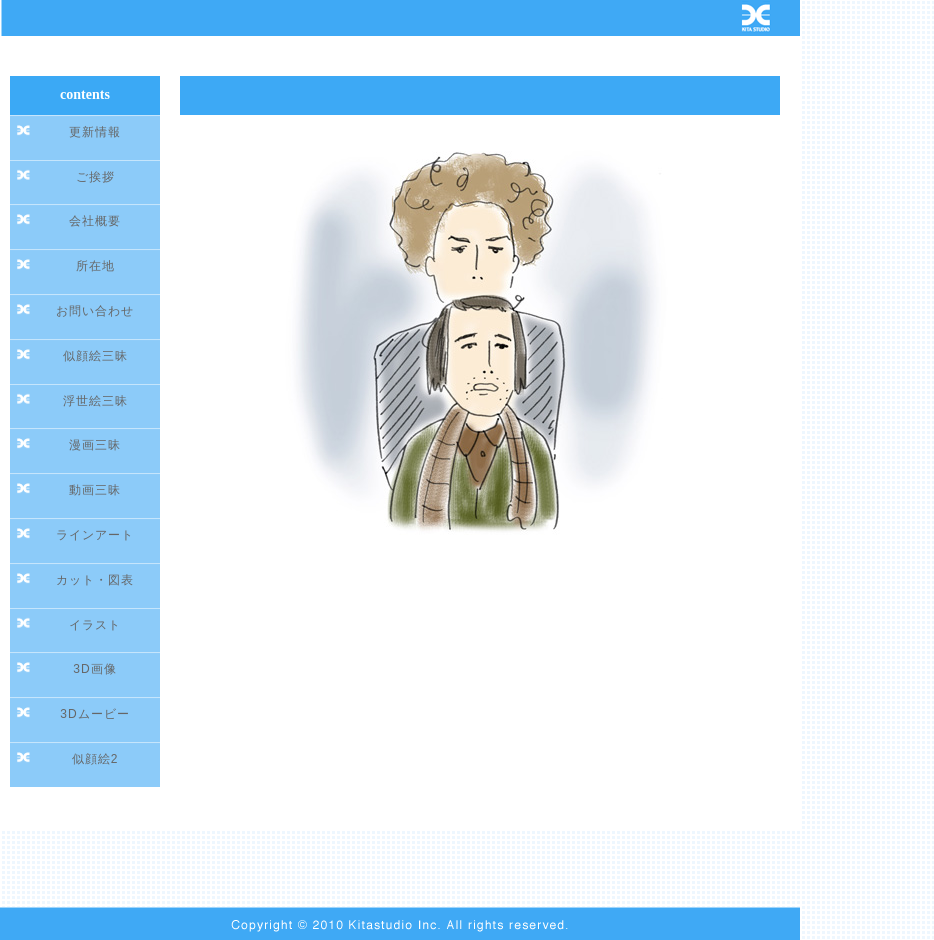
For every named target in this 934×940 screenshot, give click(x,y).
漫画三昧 (95, 445)
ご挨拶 (95, 177)
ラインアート (95, 535)
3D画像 (94, 669)
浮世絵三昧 (95, 401)
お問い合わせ (95, 311)
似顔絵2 (95, 759)
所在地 (95, 266)
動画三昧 (95, 490)
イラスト (95, 625)
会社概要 (95, 221)
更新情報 (95, 132)
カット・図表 (95, 580)
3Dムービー (94, 714)
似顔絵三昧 (95, 356)
